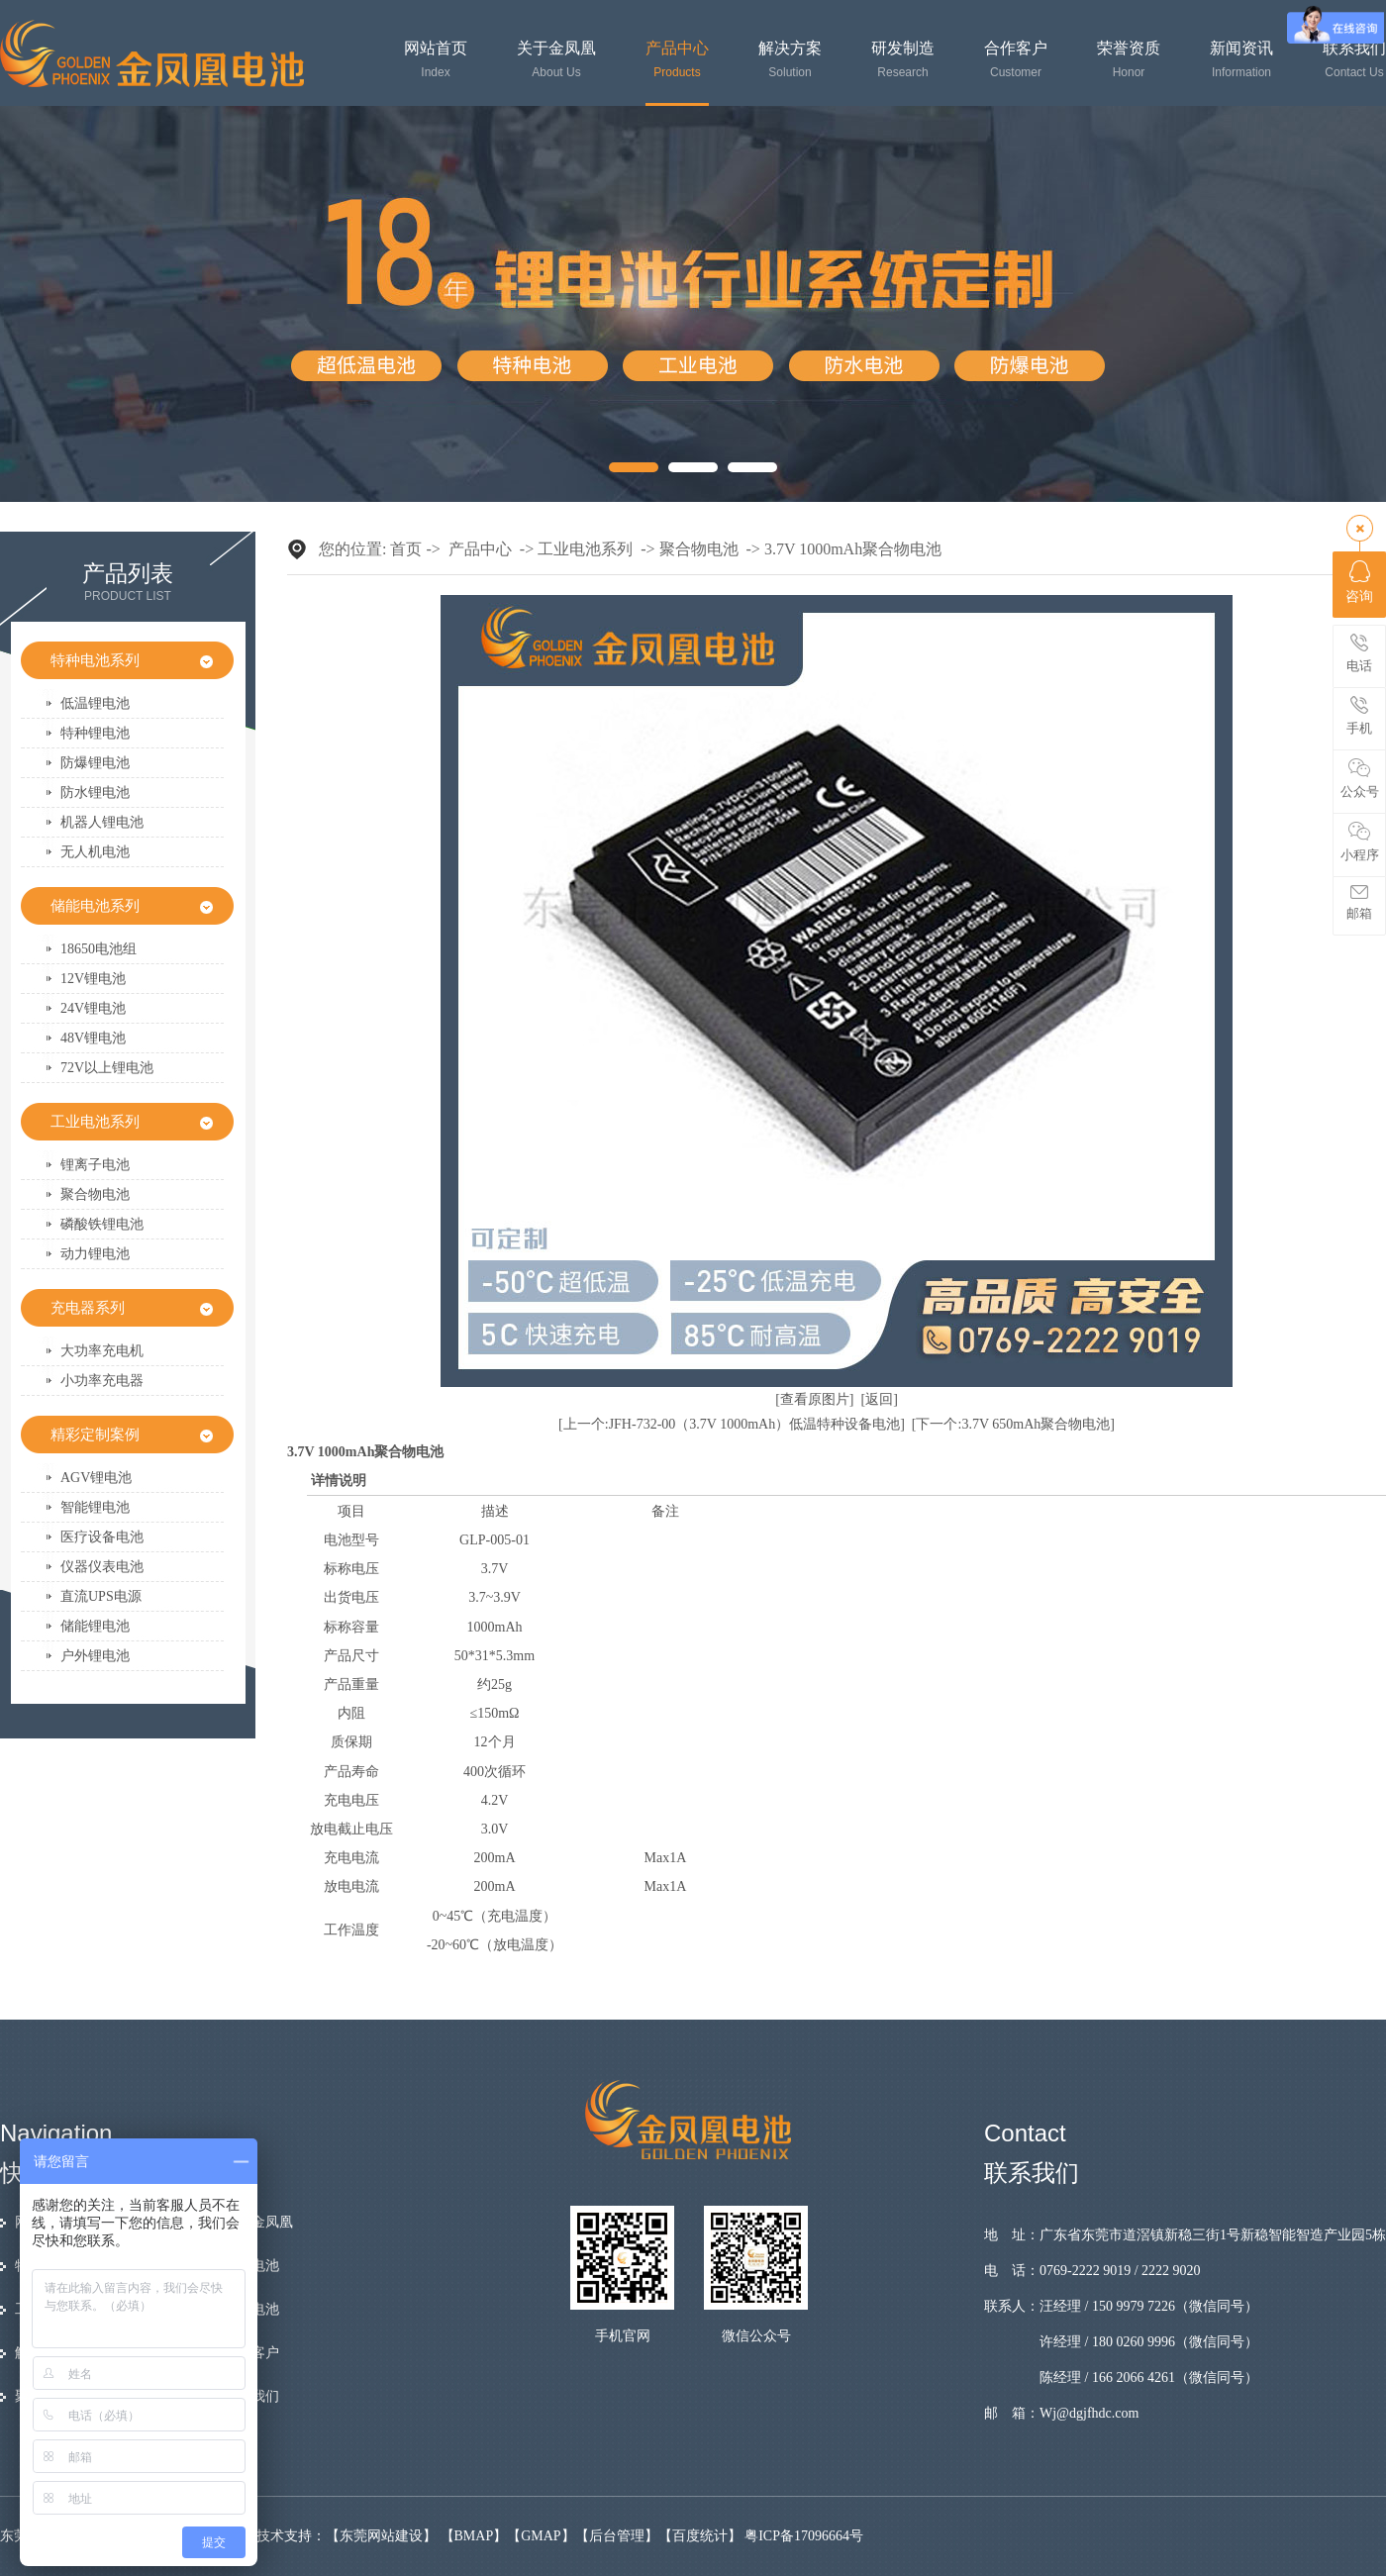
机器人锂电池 (102, 822)
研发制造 (903, 60)
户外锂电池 (95, 1655)
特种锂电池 (95, 733)
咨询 (1359, 582)
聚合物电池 (95, 1194)
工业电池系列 (95, 1122)
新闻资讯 (1241, 60)
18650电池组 (98, 948)
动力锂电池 (95, 1253)
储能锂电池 (95, 1626)
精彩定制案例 (95, 1434)
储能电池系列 (95, 906)
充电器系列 (87, 1308)
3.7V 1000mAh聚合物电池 (852, 549)
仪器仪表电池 (102, 1566)
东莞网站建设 (381, 2535)
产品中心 (677, 60)
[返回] (879, 1399)
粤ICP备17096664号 (803, 2535)
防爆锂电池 (95, 762)
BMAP (474, 2535)
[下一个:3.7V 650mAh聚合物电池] (1013, 1424)
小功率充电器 (102, 1380)
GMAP (540, 2535)
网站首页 (435, 60)
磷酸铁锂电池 (102, 1224)
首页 (406, 549)
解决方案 (790, 60)
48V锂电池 (93, 1038)
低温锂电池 (95, 703)
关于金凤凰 (556, 60)
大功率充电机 (102, 1350)
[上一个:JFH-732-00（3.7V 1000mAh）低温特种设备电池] (731, 1424)
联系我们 (1354, 60)
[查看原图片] (814, 1399)
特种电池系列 (95, 660)
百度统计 (700, 2535)
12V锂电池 (93, 978)
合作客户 (1015, 60)
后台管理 (616, 2535)
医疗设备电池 (102, 1537)
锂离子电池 (95, 1164)
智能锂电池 (95, 1507)
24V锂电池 (93, 1008)
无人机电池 (95, 851)
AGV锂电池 (96, 1477)
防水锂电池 (95, 792)
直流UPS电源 (101, 1596)
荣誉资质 (1128, 60)
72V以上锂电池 (106, 1067)
